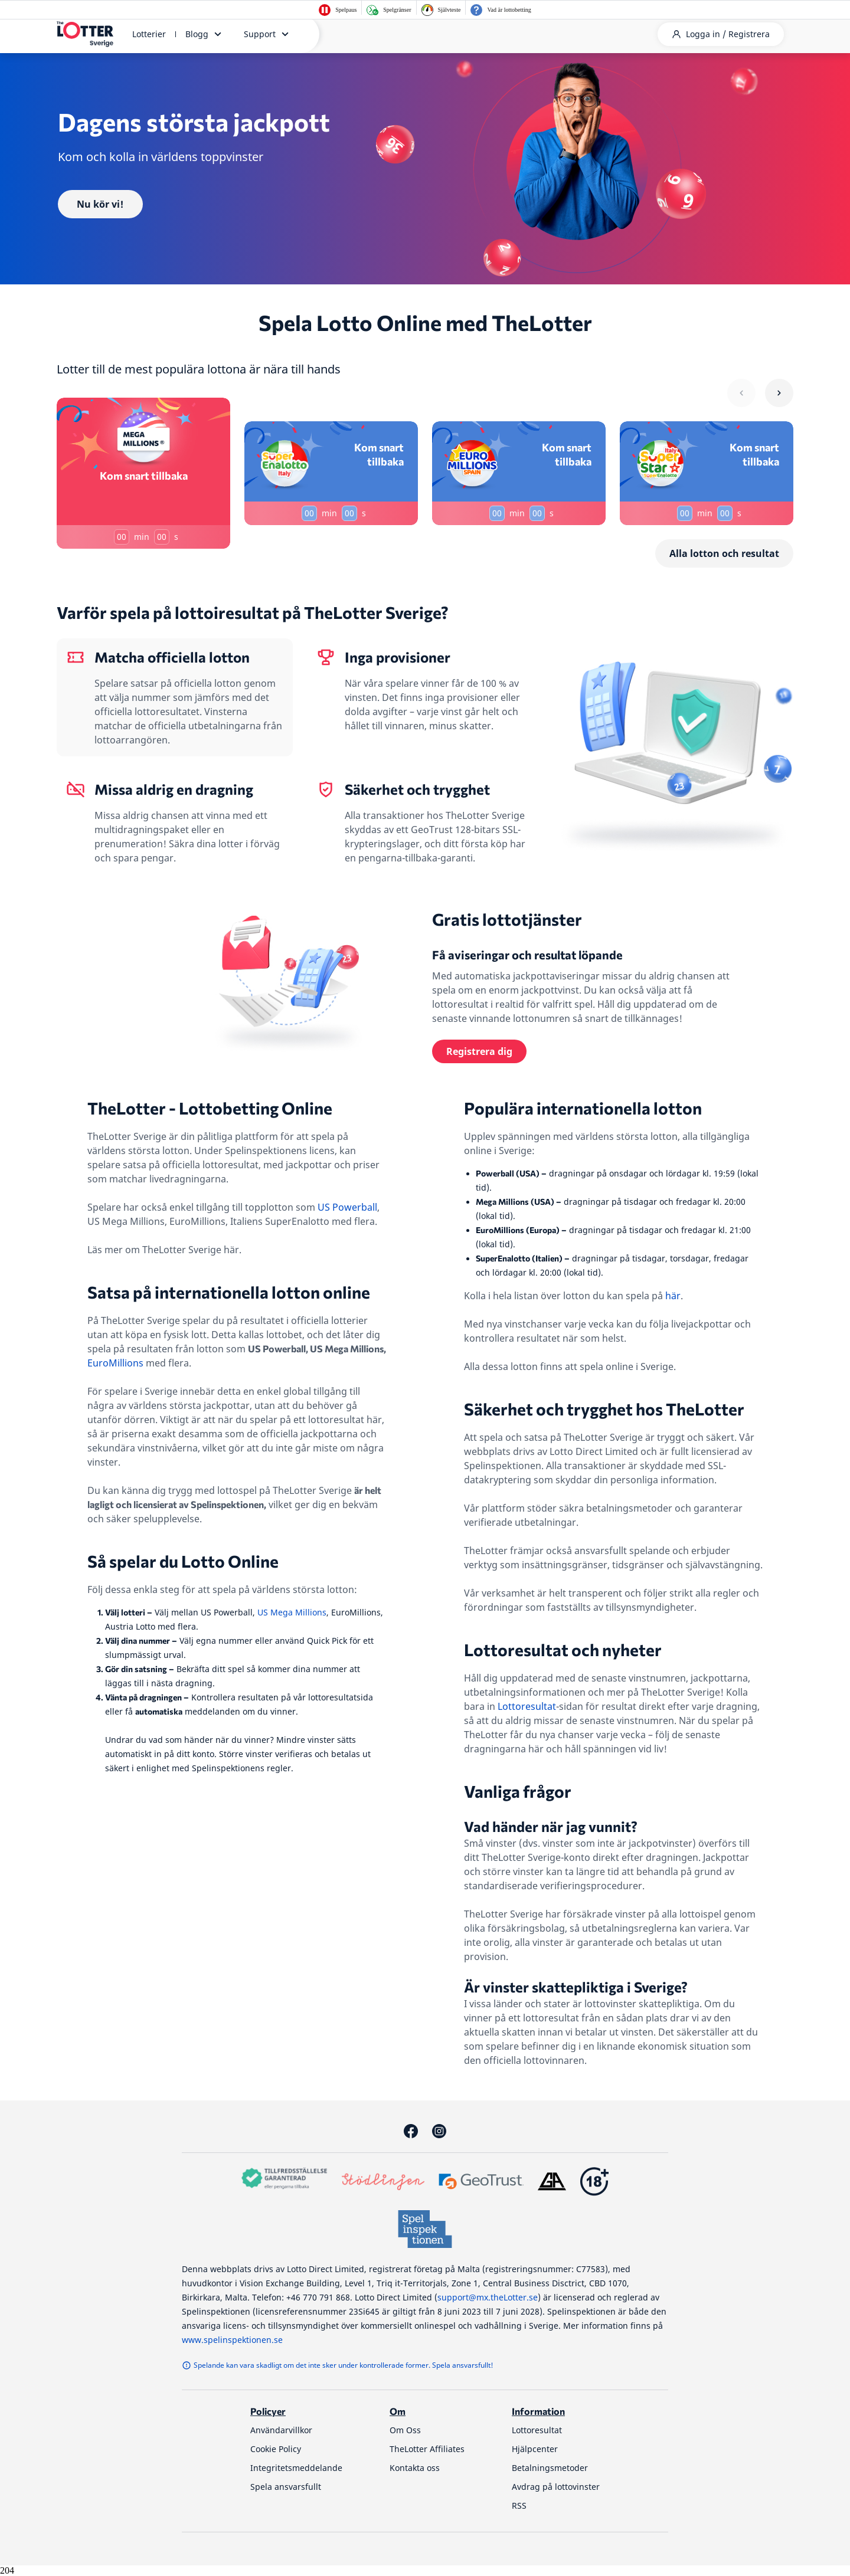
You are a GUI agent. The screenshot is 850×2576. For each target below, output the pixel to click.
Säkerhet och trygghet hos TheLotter (604, 1409)
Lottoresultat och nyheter (563, 1650)
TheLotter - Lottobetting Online (209, 1108)
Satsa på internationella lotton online (228, 1292)
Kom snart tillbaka (144, 475)
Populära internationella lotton (583, 1108)
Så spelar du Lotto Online (183, 1561)
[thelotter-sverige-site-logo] (85, 34)
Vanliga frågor (517, 1791)
